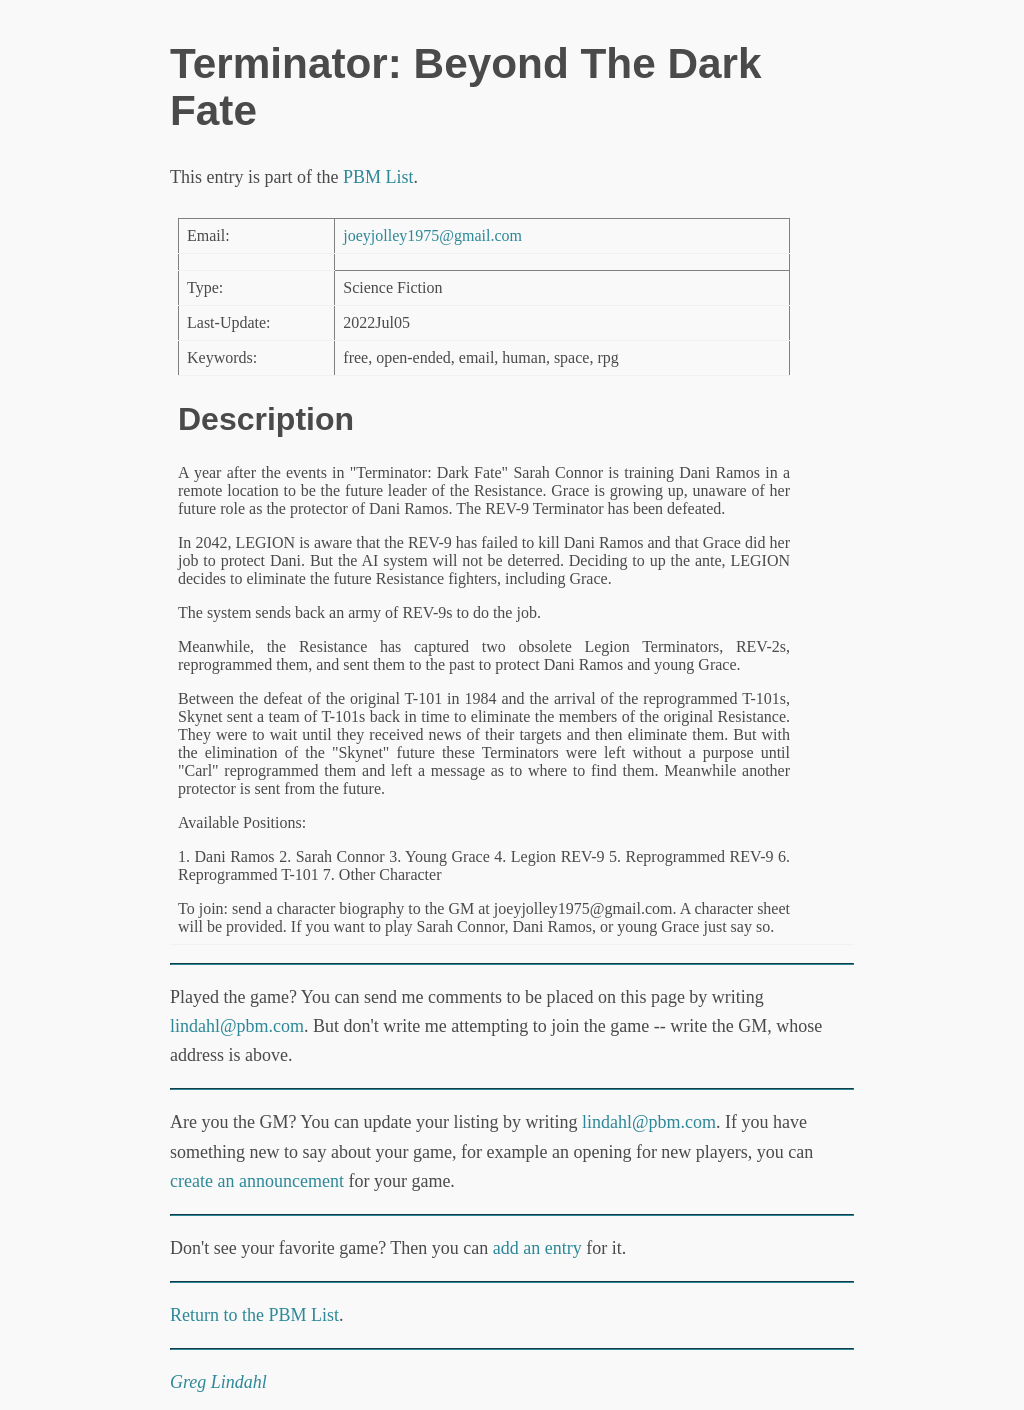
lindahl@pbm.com (237, 1026)
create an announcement (257, 1181)
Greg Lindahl (218, 1382)
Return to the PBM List (254, 1315)
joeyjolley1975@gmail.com (432, 235)
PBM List (378, 177)
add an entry (537, 1248)
